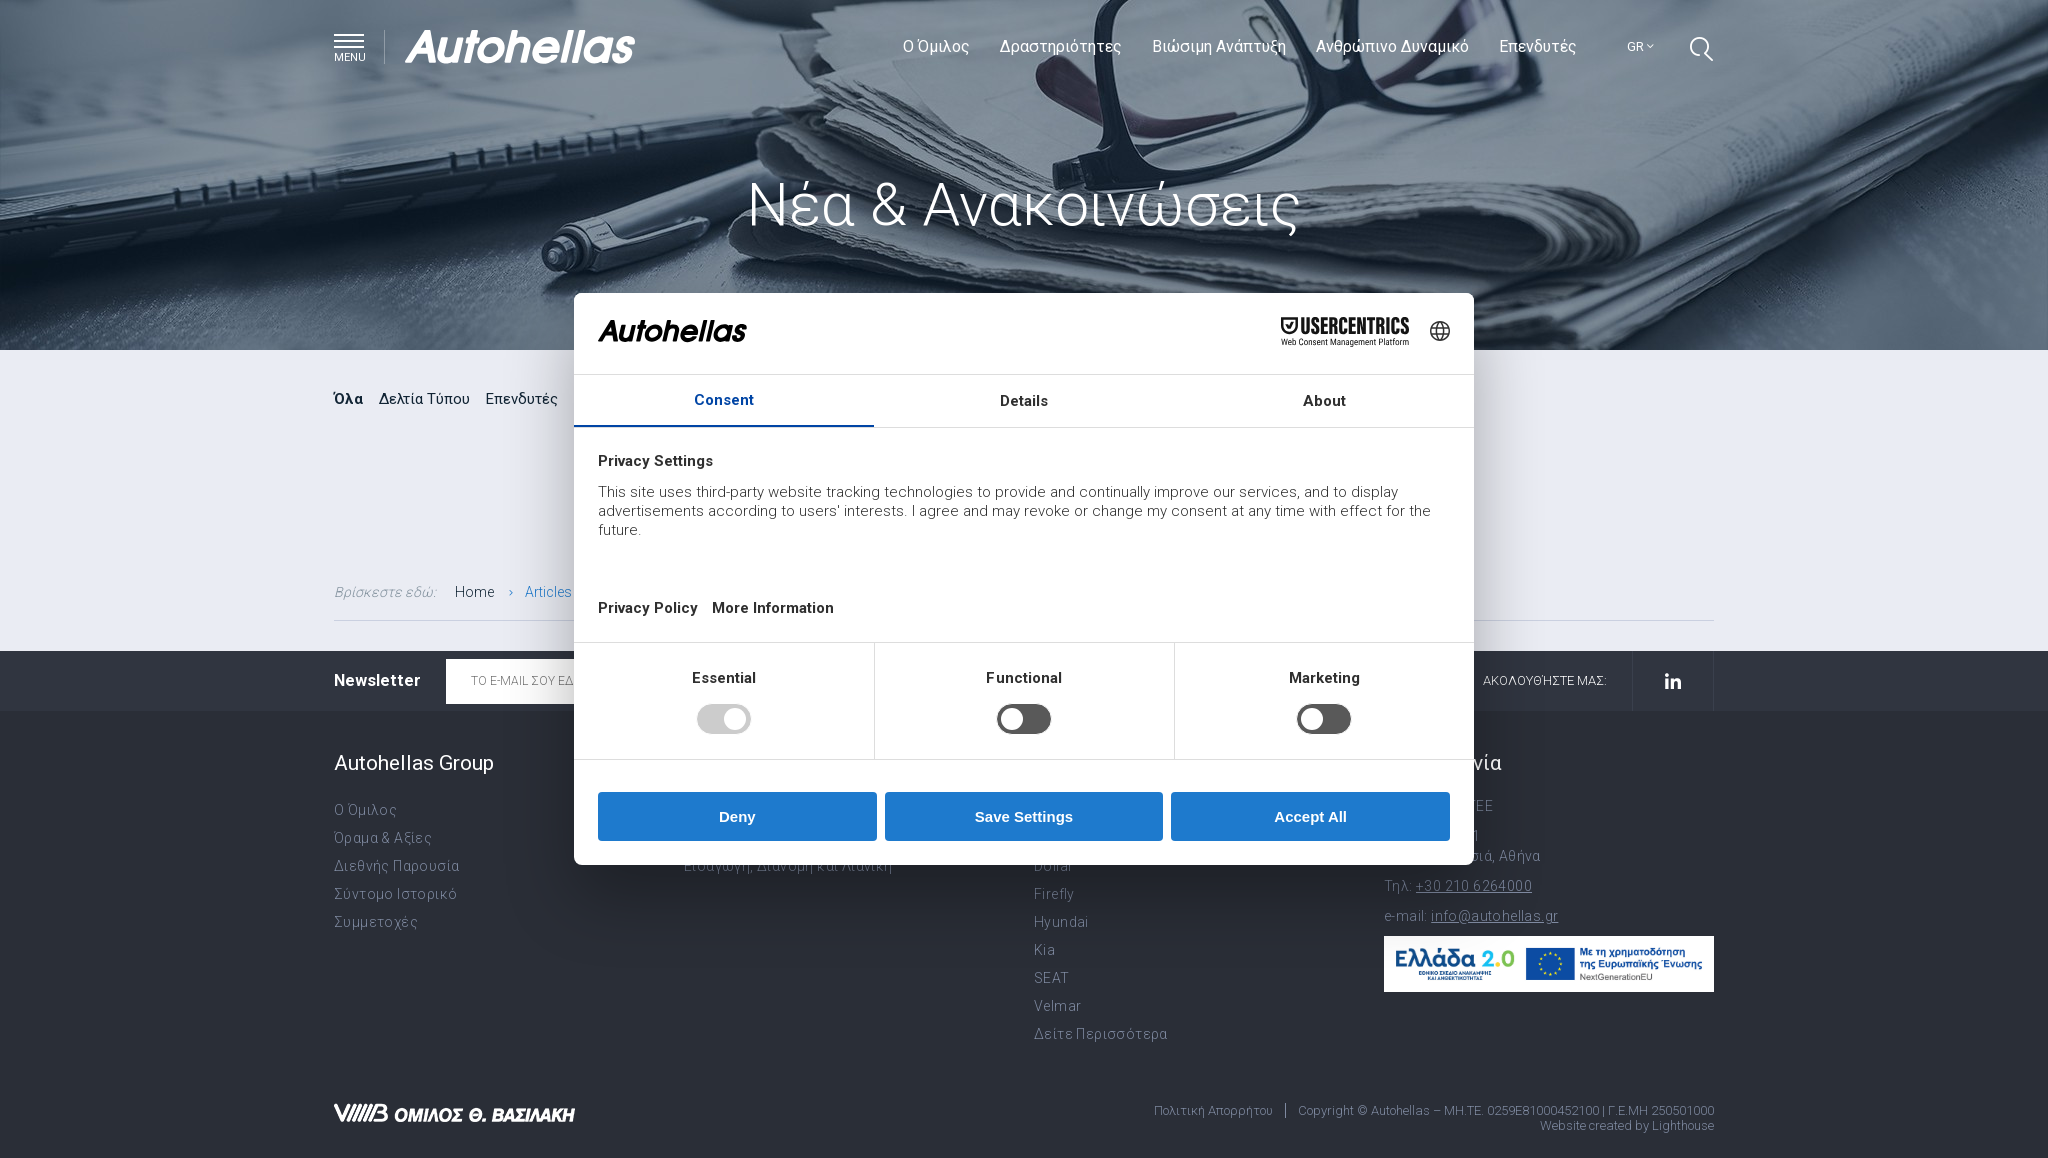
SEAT (1052, 978)
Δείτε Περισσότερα (1101, 1034)
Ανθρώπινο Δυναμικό (1392, 46)
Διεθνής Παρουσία (396, 866)
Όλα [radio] (348, 399)
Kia (1044, 950)
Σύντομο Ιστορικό (395, 894)
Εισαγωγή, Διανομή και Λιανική (788, 866)
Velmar (1057, 1006)
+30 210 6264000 (1474, 886)
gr (1640, 46)
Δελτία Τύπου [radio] (424, 399)
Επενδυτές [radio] (522, 399)
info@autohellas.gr (1494, 916)
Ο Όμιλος (936, 46)
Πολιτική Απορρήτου (1213, 1110)
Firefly (1054, 894)
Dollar (1053, 866)
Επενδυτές (1538, 46)
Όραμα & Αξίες (383, 838)
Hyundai (1061, 922)
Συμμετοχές (376, 922)
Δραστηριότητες (1061, 46)
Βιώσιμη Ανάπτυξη (1219, 46)
